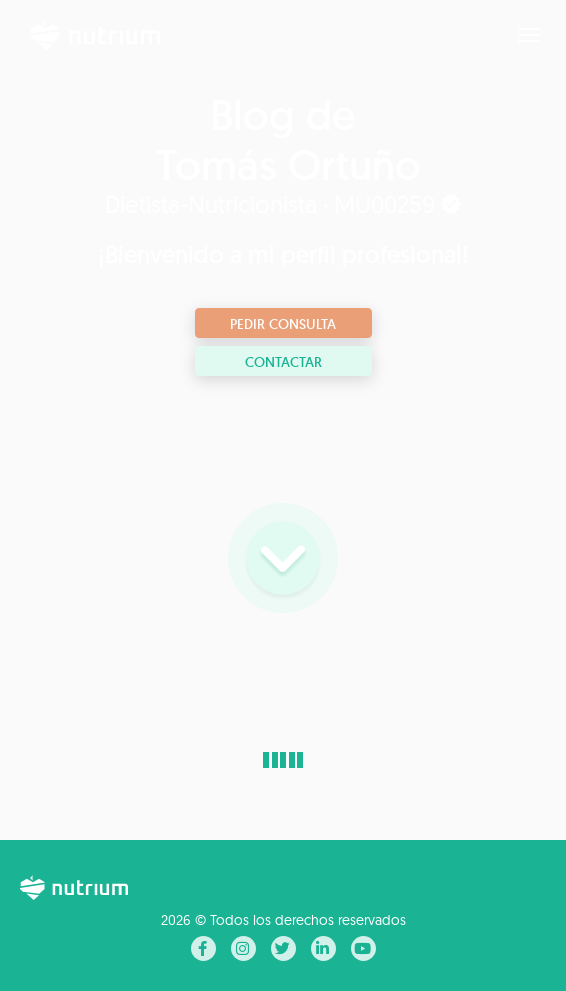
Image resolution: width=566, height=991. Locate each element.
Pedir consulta (283, 324)
